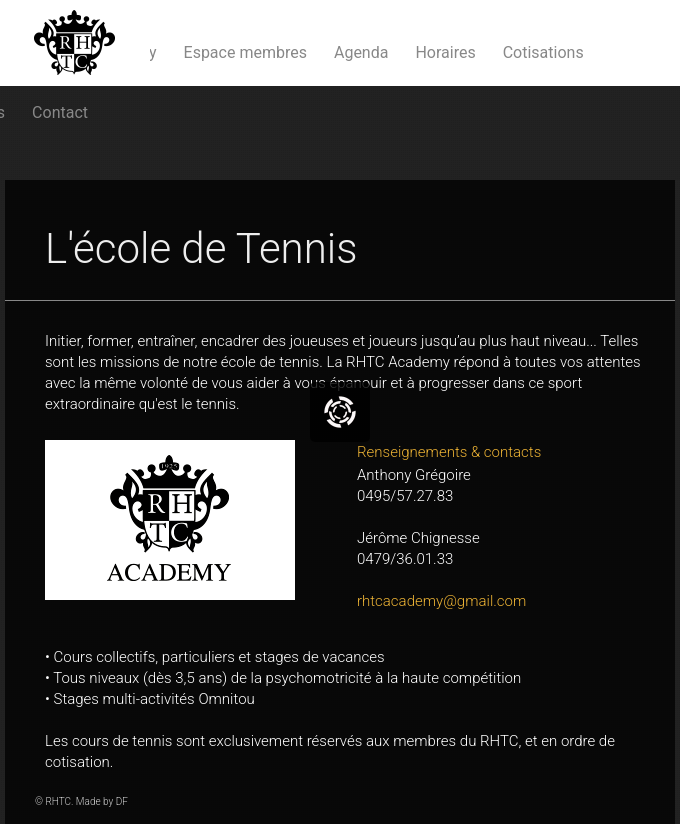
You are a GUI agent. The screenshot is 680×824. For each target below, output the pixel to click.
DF (122, 801)
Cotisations (543, 52)
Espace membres (245, 52)
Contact (60, 112)
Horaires (445, 52)
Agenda (361, 52)
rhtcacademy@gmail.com (441, 601)
